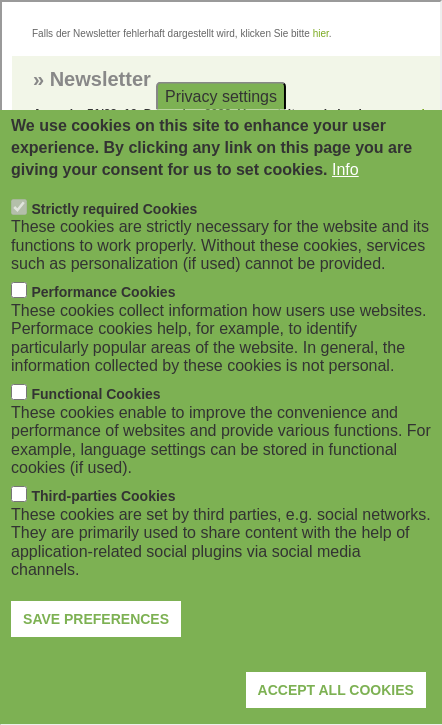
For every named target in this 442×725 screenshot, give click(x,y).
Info (345, 208)
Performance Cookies (104, 331)
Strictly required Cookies (115, 248)
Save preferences (96, 657)
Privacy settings (221, 134)
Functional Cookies (96, 433)
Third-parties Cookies (104, 535)
